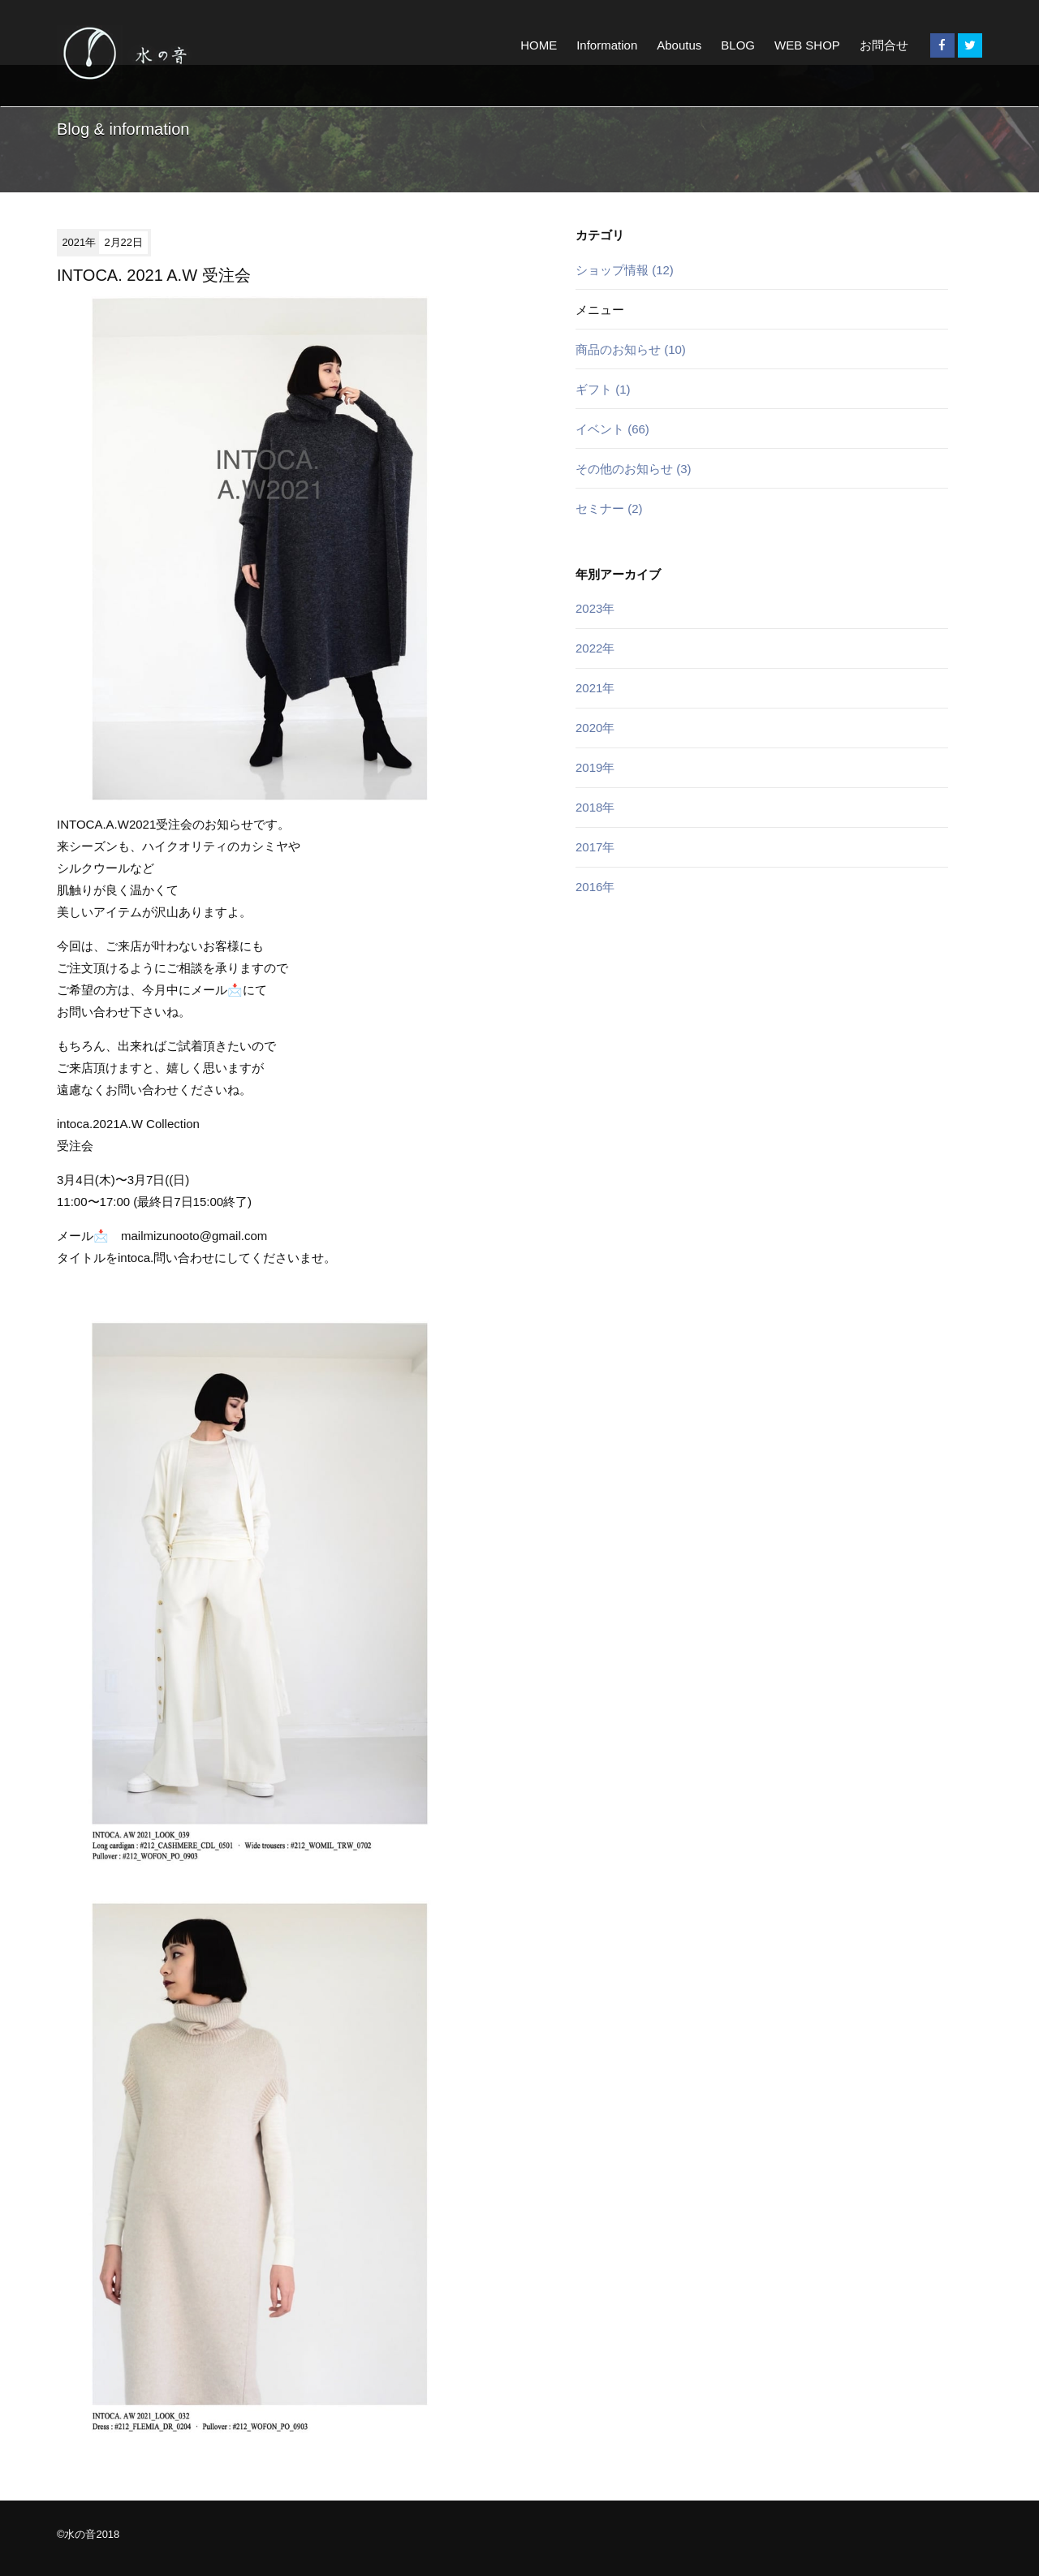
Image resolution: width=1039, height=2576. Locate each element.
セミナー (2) (609, 508)
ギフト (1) (603, 389)
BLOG (738, 45)
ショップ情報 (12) (625, 270)
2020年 (595, 727)
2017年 (595, 847)
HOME (538, 45)
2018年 (595, 807)
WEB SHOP (807, 45)
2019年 (595, 767)
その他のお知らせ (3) (634, 469)
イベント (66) (612, 429)
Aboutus (679, 45)
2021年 (595, 688)
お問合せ (884, 45)
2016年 (595, 887)
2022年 (595, 648)
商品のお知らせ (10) (631, 349)
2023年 (595, 608)
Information (606, 45)
